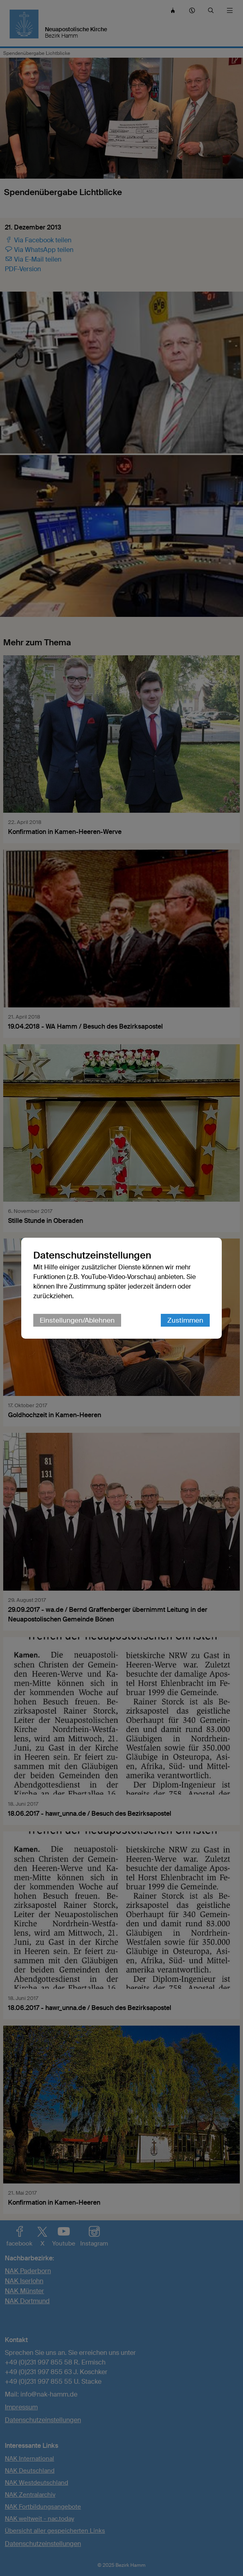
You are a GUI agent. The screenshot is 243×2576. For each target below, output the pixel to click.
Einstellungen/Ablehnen (77, 1320)
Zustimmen (185, 1320)
